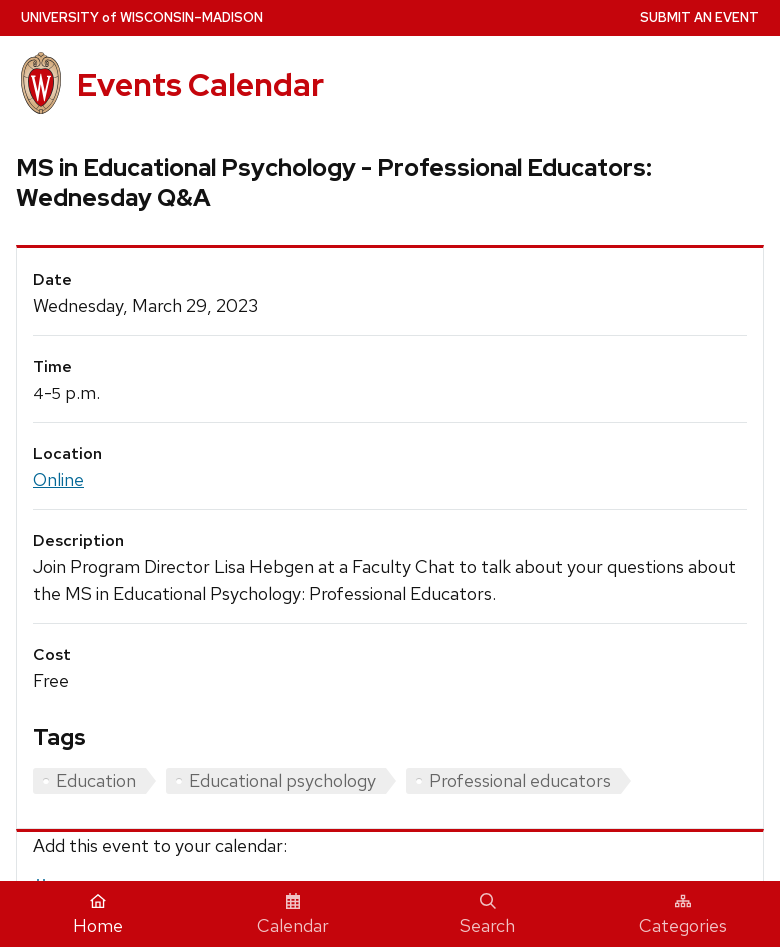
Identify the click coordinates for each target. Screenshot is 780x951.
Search (487, 915)
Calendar (293, 915)
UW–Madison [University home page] (142, 17)
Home (98, 915)
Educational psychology (282, 780)
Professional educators (520, 780)
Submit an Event (699, 17)
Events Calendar (200, 85)
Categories (683, 915)
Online (58, 479)
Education (96, 780)
